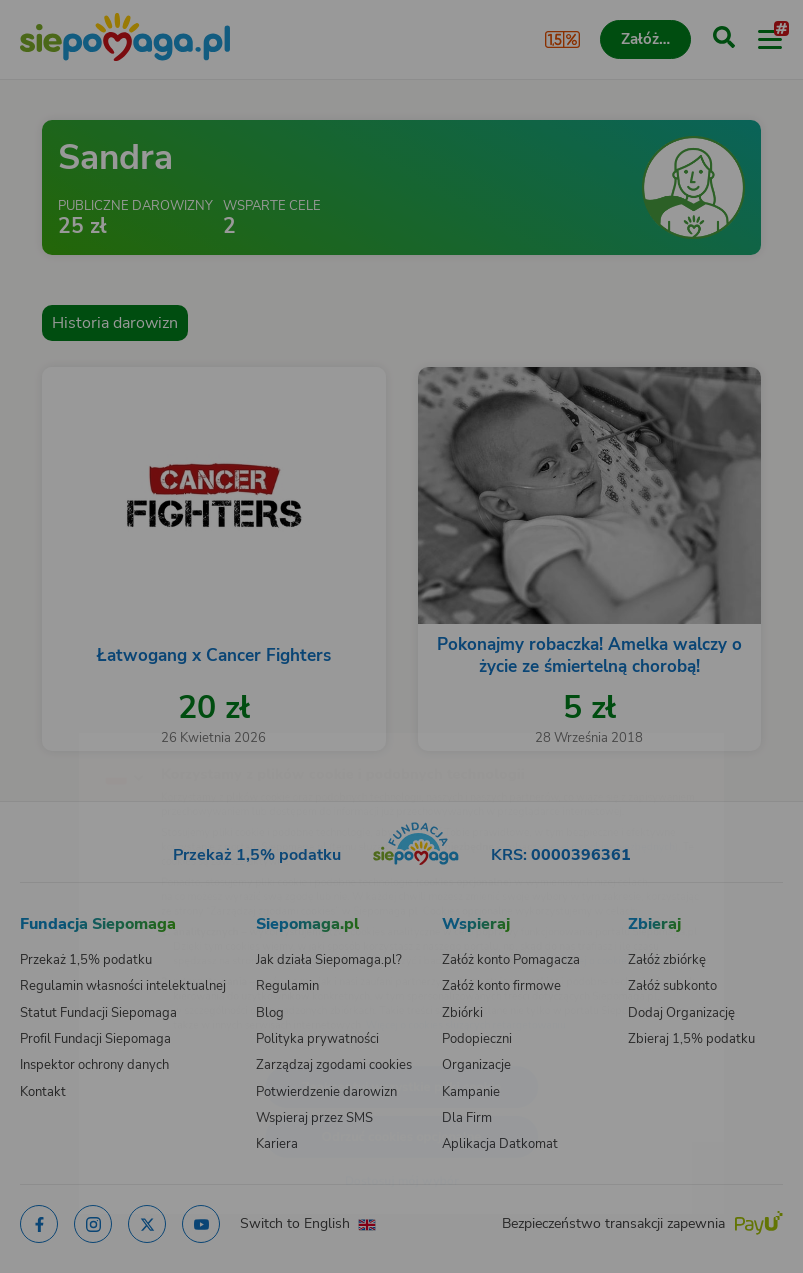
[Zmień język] (56, 730)
